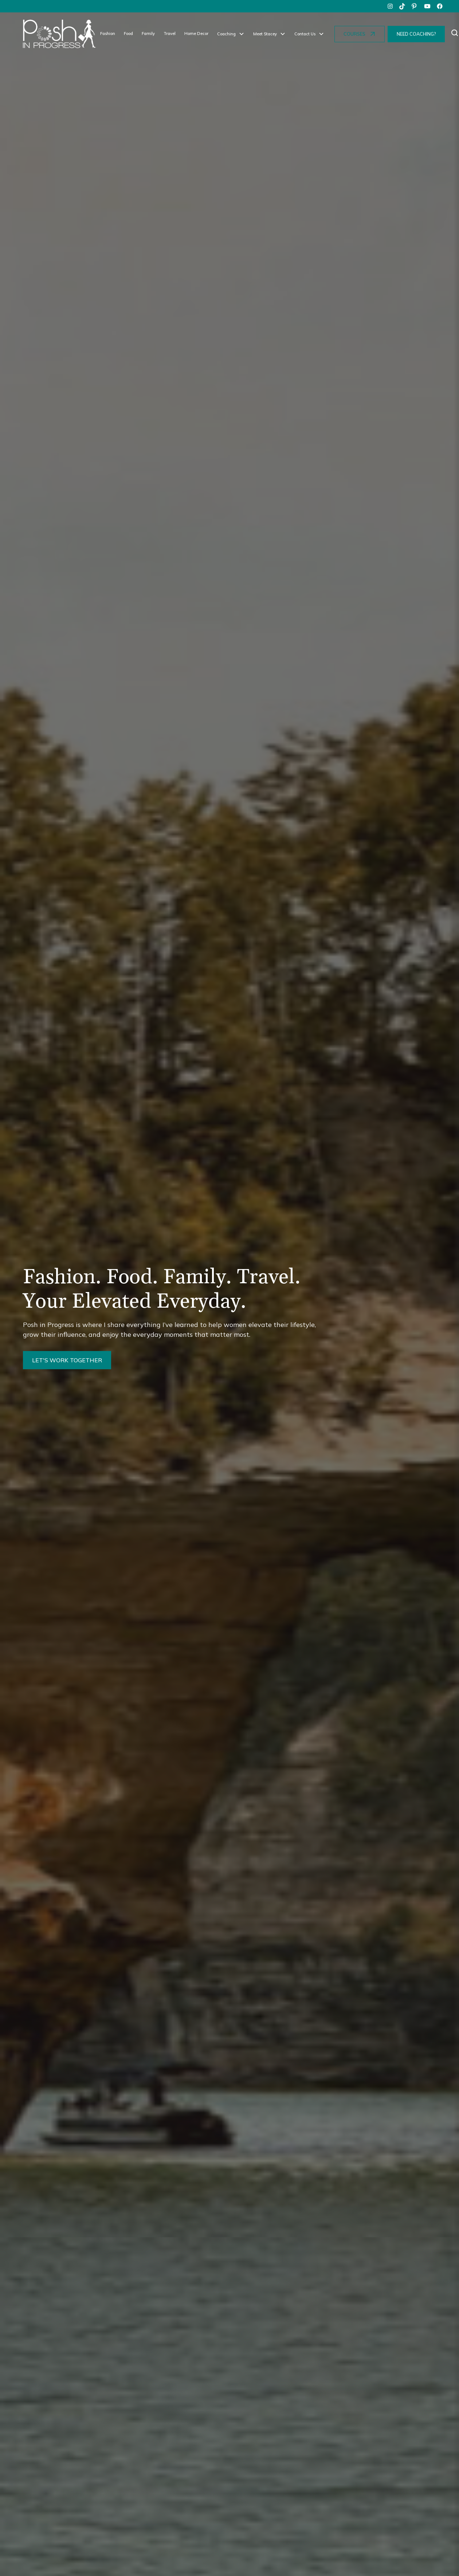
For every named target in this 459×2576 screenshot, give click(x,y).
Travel (170, 33)
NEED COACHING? (416, 34)
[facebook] (439, 6)
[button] (231, 34)
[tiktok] (402, 6)
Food (128, 33)
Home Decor (196, 33)
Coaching (226, 33)
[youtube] (427, 6)
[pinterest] (415, 6)
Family (148, 33)
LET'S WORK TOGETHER (67, 1360)
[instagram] (390, 6)
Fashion (107, 33)
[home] (59, 34)
